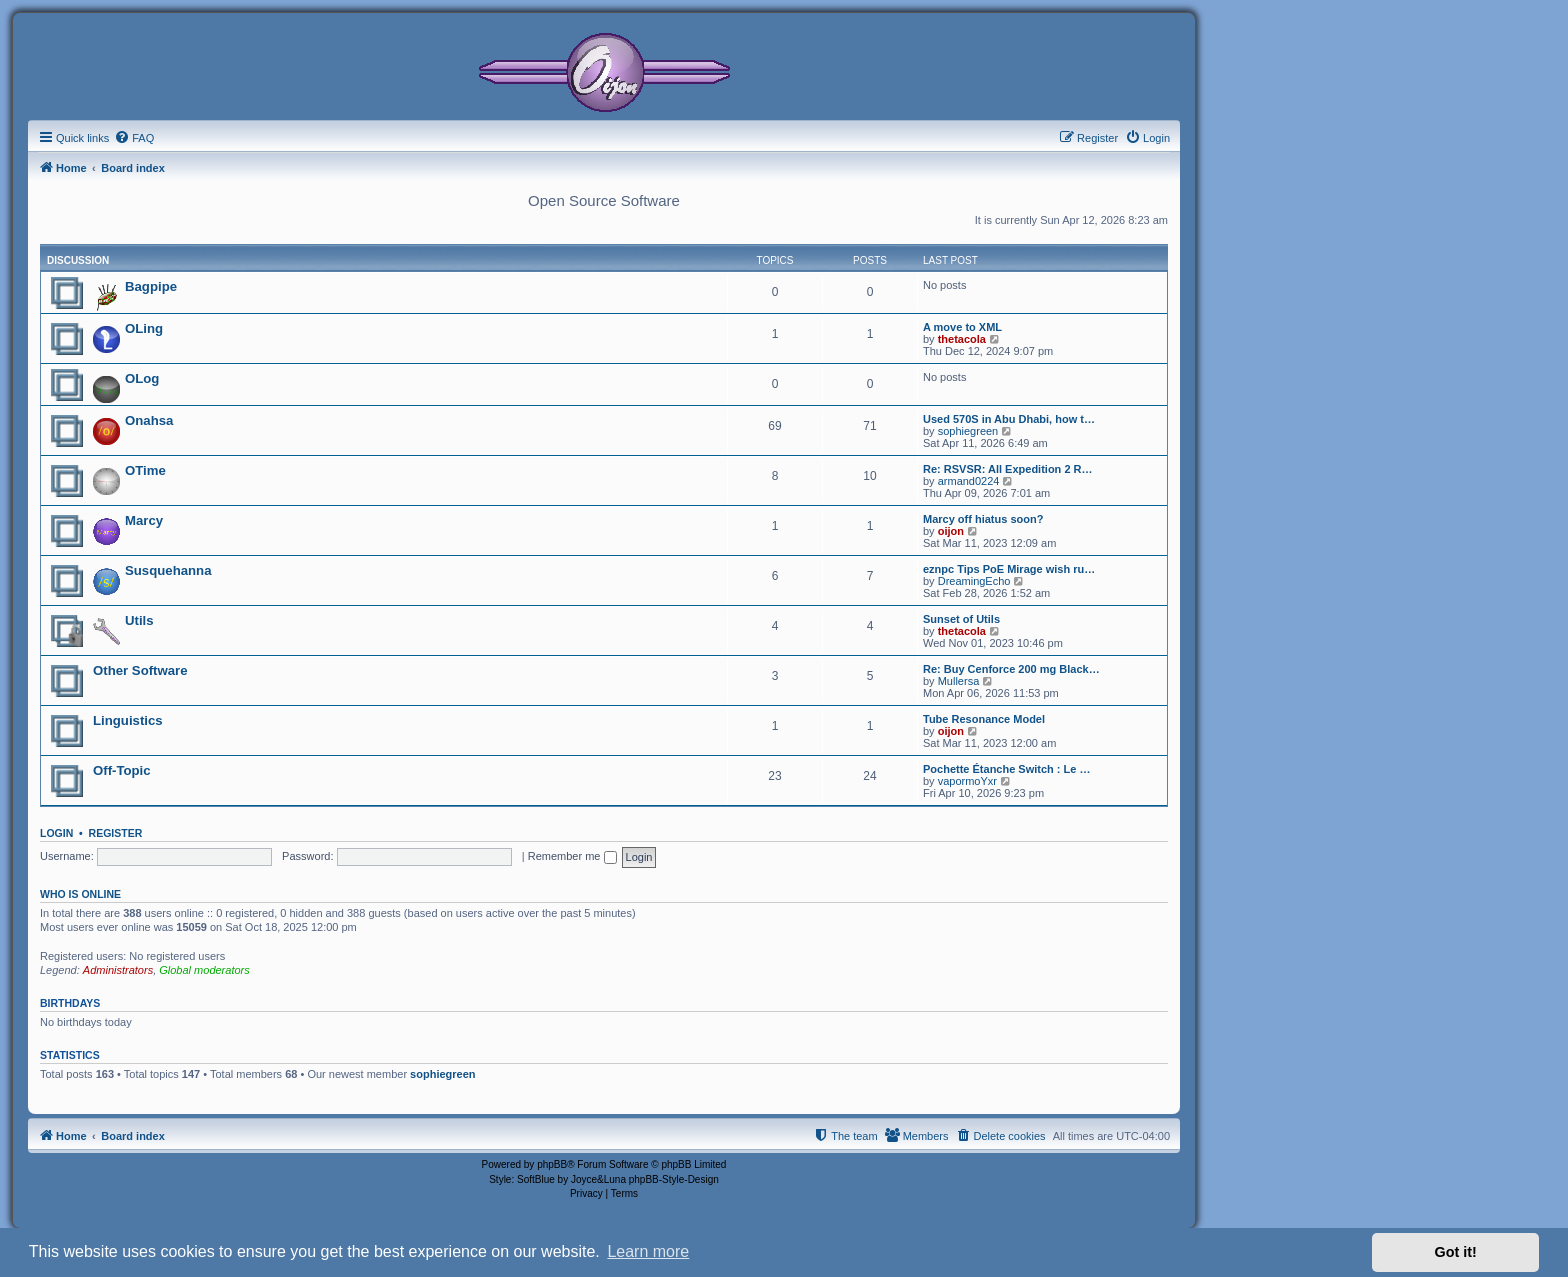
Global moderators (204, 970)
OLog (142, 378)
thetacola (962, 339)
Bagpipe (151, 286)
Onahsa (149, 420)
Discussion (78, 260)
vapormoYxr (967, 781)
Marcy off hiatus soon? (983, 519)
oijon (951, 531)
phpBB (552, 1164)
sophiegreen (968, 431)
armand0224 (969, 481)
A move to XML (962, 327)
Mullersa (959, 681)
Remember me (572, 856)
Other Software (140, 670)
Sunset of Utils (961, 619)
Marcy (144, 520)
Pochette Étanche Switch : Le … (1006, 769)
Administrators (118, 970)
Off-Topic (122, 770)
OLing (144, 328)
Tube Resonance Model (984, 719)
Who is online (80, 894)
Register (116, 833)
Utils (139, 620)
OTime (145, 470)
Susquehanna (168, 570)
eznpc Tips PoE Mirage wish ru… (1009, 569)
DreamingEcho (974, 581)
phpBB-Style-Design (674, 1179)
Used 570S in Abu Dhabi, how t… (1009, 419)
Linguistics (128, 720)
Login (56, 833)
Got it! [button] (1456, 1252)
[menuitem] (134, 138)
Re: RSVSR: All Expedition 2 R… (1008, 469)
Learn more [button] (648, 1251)
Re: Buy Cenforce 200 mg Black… (1011, 669)
